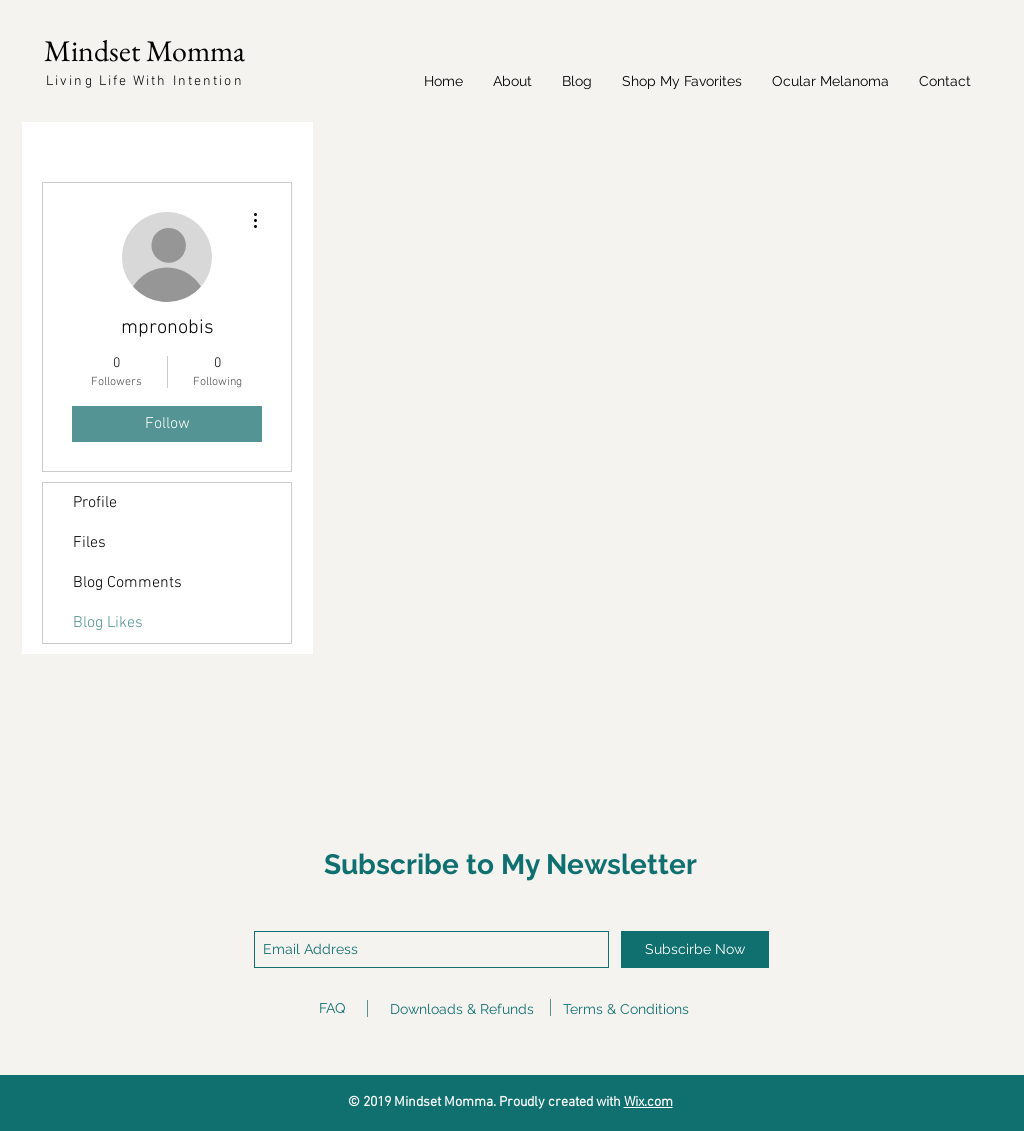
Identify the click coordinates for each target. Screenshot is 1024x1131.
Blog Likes (108, 623)
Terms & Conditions (626, 1009)
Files (89, 543)
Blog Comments (127, 583)
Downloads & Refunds (462, 1009)
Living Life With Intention (145, 81)
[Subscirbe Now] (695, 949)
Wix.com (648, 1102)
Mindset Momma (144, 50)
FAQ (332, 1008)
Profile (95, 503)
